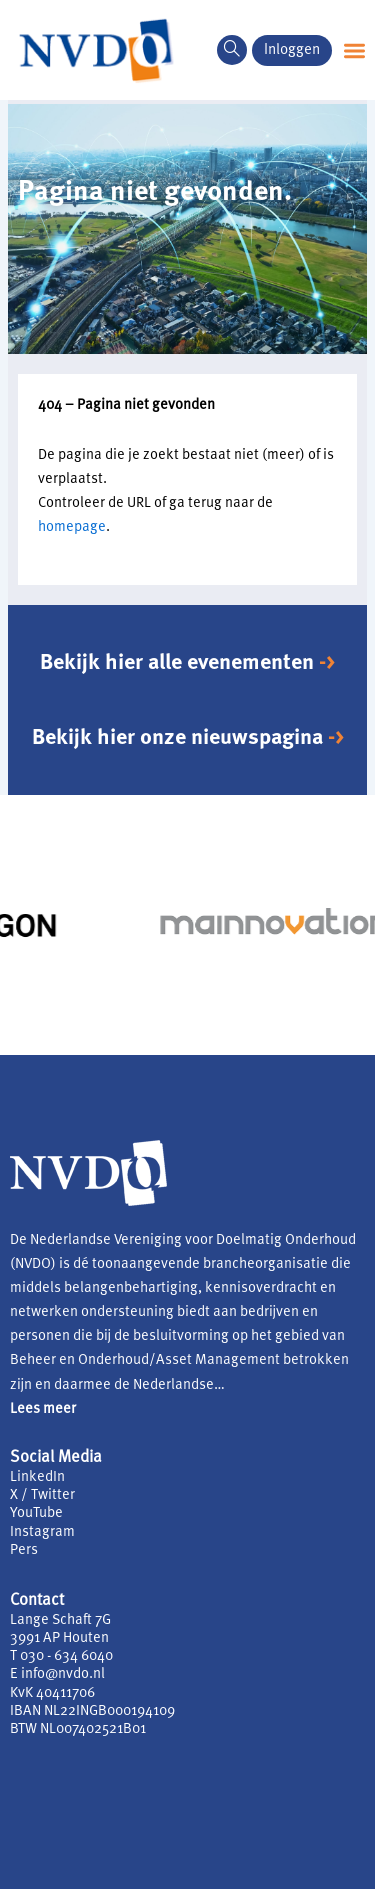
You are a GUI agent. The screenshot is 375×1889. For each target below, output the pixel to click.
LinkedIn (37, 1477)
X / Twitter (42, 1495)
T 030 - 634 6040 (61, 1656)
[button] (354, 50)
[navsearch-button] (232, 50)
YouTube (36, 1513)
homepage (72, 527)
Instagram (42, 1532)
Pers (24, 1550)
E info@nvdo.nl (57, 1674)
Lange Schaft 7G (60, 1620)
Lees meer (43, 1409)
